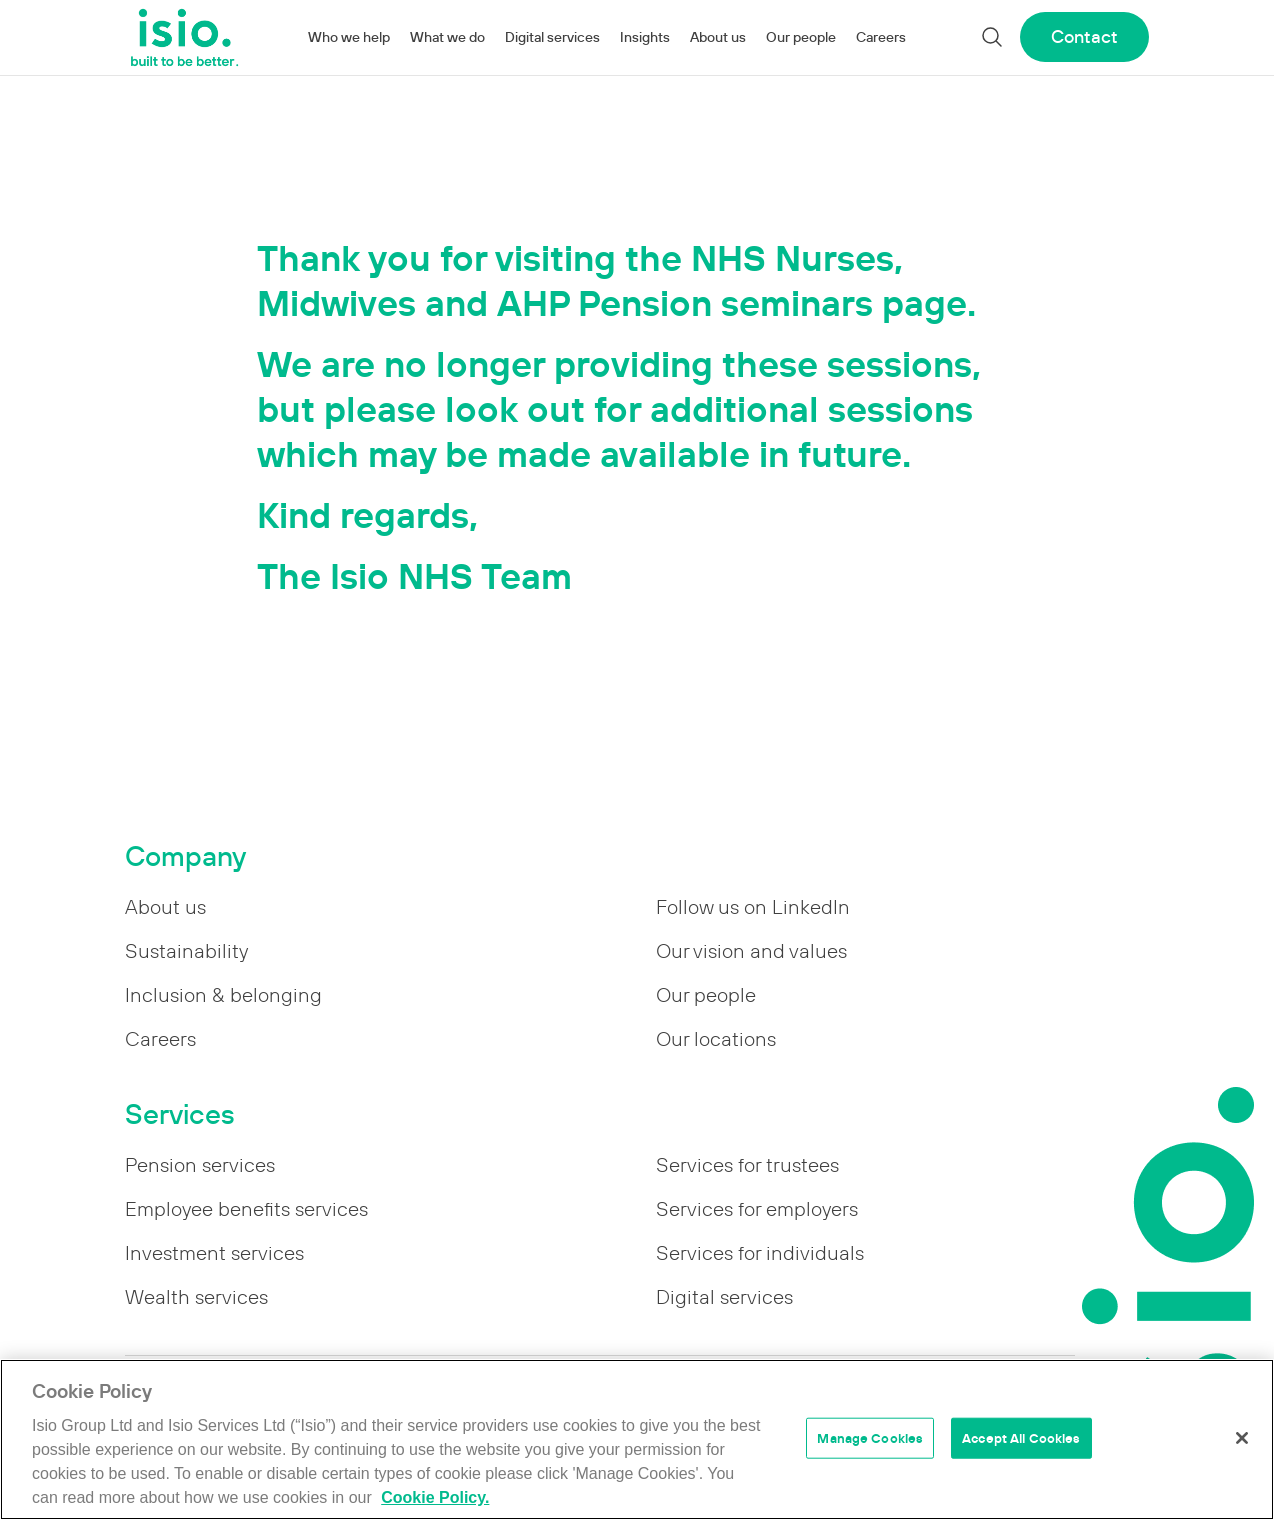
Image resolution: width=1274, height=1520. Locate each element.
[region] (637, 1439)
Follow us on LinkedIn (753, 907)
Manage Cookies (870, 1437)
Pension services (200, 1165)
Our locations (716, 1039)
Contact (1084, 36)
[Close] (1242, 1438)
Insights (645, 37)
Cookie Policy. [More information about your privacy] (435, 1497)
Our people (801, 37)
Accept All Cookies (1021, 1437)
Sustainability (186, 951)
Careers (881, 37)
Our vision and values (751, 951)
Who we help (349, 37)
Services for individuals (760, 1253)
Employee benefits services (246, 1209)
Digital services (552, 37)
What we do (447, 37)
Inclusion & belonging (223, 995)
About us (718, 37)
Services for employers (757, 1209)
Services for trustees (747, 1165)
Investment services (214, 1253)
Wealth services (196, 1297)
